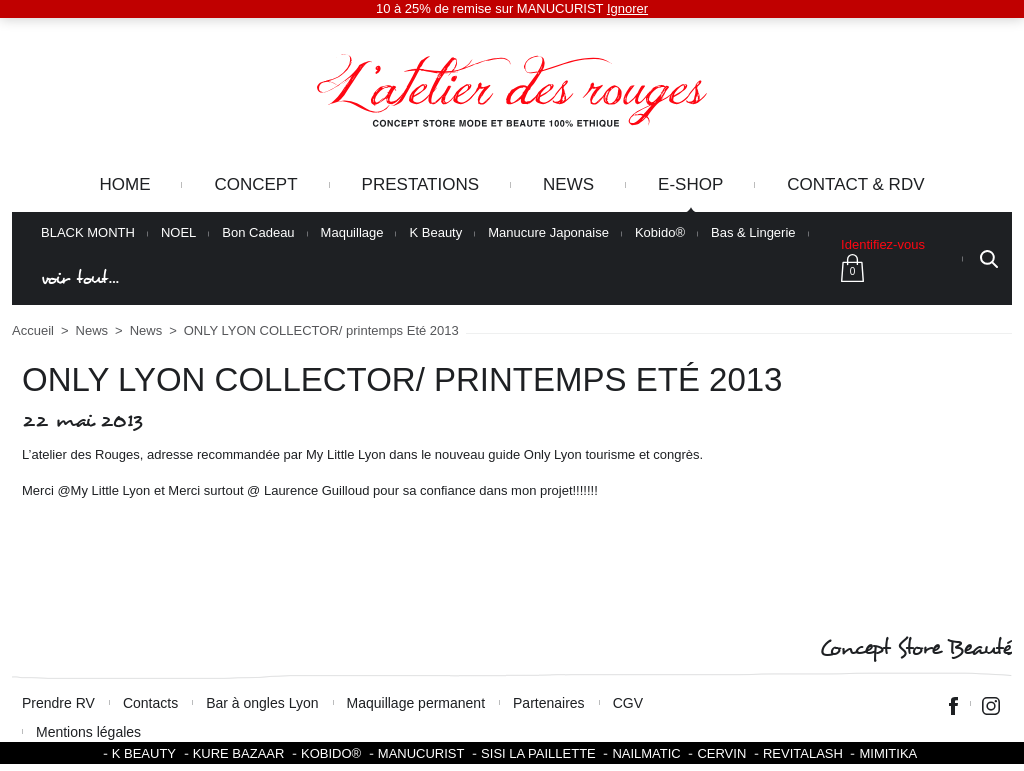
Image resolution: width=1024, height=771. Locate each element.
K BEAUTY (144, 753)
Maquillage (352, 233)
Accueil (33, 330)
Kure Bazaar (239, 753)
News (568, 184)
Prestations (420, 184)
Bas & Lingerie (753, 233)
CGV (628, 703)
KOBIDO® (331, 753)
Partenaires (549, 703)
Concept (255, 184)
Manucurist (421, 753)
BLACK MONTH (88, 233)
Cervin (721, 753)
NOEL (178, 233)
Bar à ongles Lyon (262, 703)
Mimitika (888, 753)
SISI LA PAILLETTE (538, 753)
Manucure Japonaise (548, 233)
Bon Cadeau (258, 233)
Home (124, 184)
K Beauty (435, 233)
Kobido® (660, 233)
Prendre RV (58, 703)
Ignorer (627, 8)
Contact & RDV (855, 184)
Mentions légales (88, 732)
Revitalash (803, 753)
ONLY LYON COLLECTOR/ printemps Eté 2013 (321, 330)
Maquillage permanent (416, 703)
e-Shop (690, 184)
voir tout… (80, 278)
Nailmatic (646, 753)
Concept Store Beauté (915, 648)
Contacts (150, 703)
